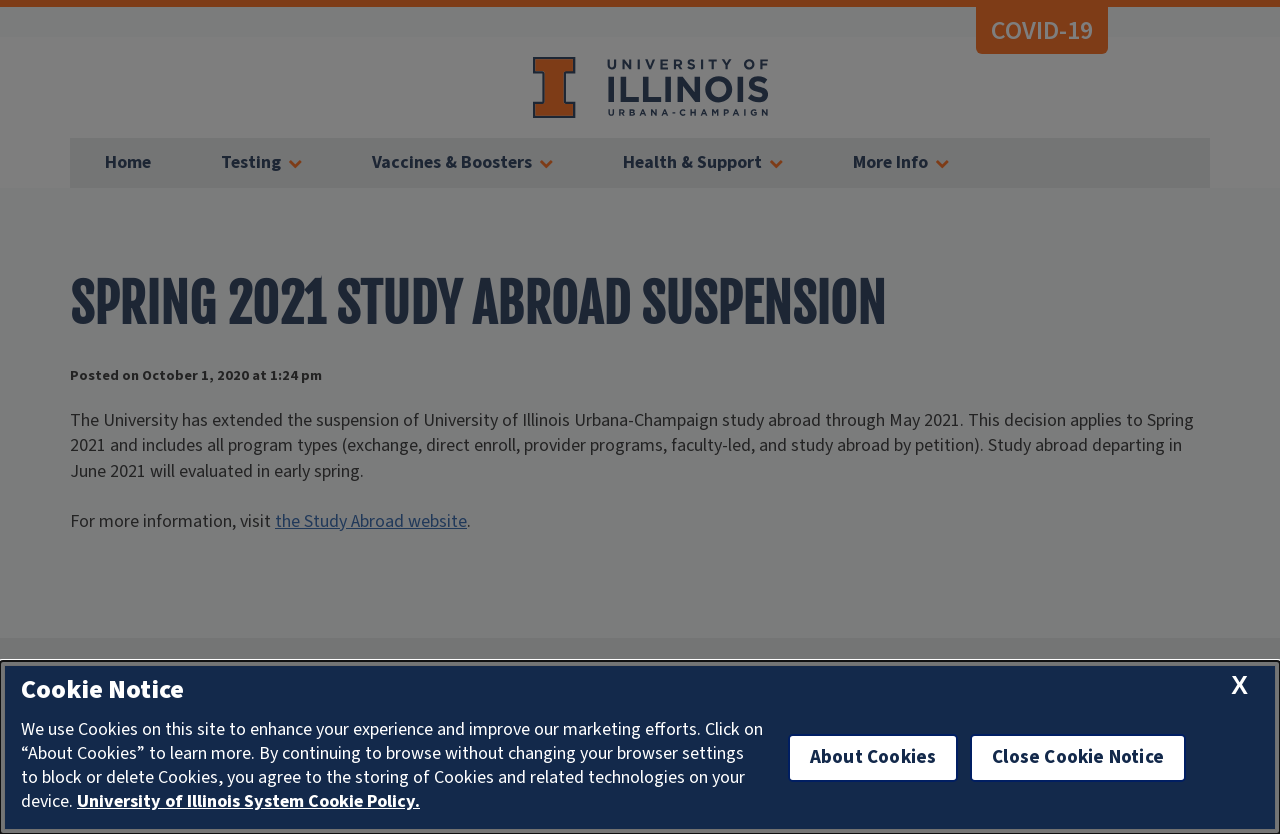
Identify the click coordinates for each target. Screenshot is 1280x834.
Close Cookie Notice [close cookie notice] (1078, 757)
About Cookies (873, 757)
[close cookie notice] (1239, 685)
